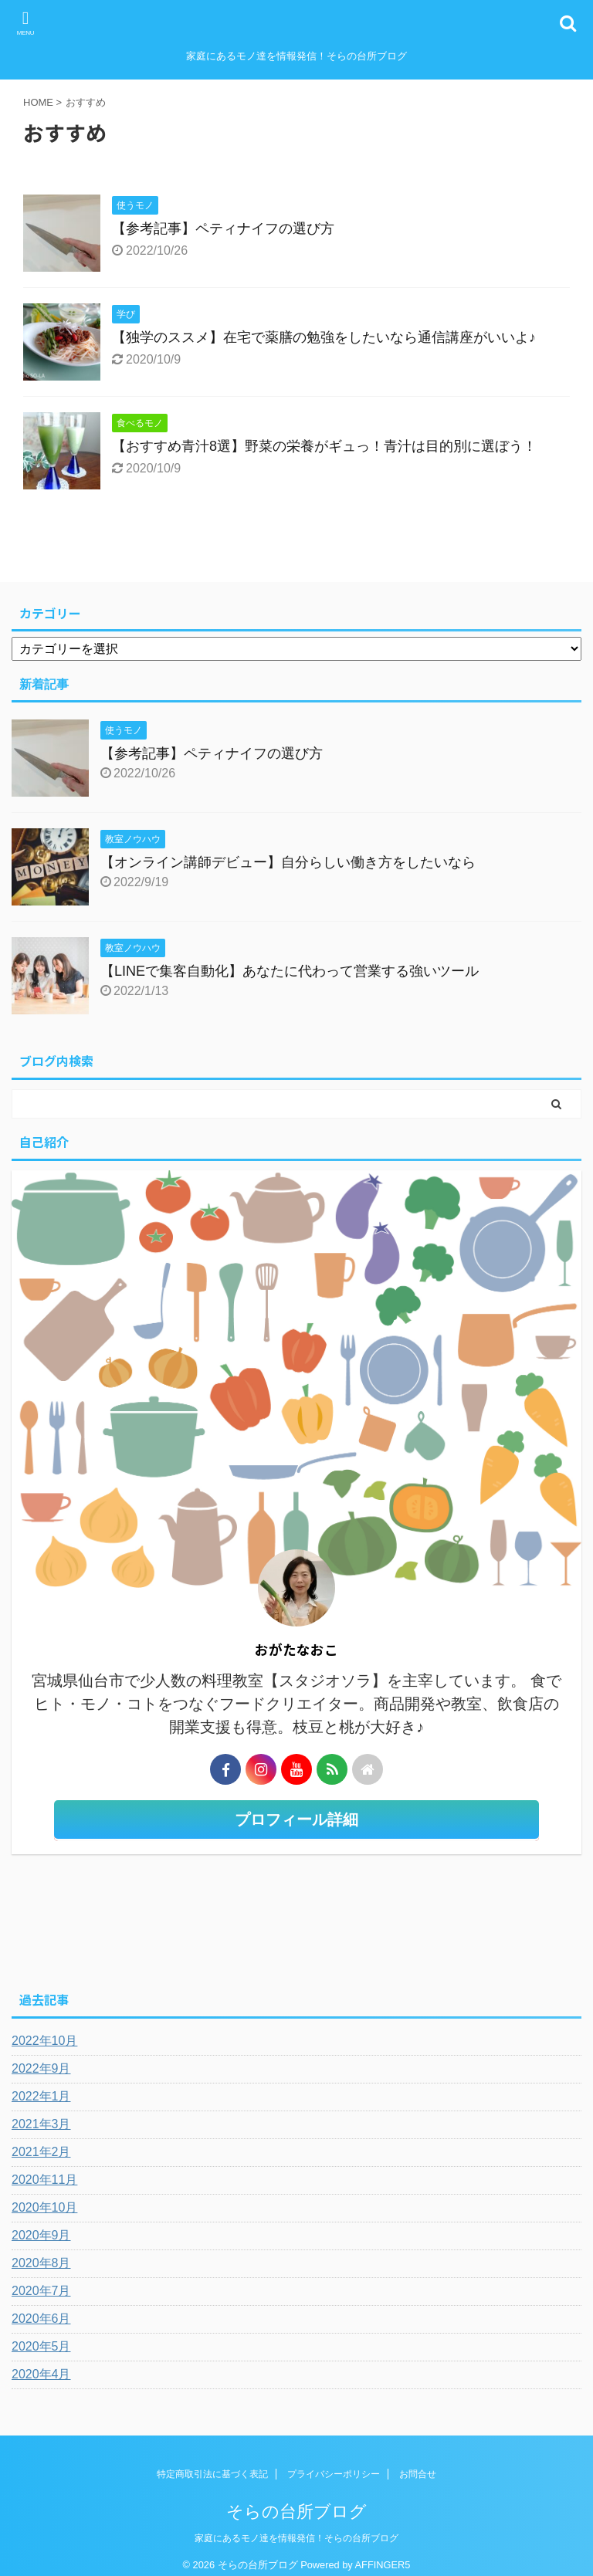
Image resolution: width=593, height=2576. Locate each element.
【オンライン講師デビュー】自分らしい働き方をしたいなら (288, 862)
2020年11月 (44, 2179)
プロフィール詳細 (296, 1819)
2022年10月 (44, 2040)
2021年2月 (41, 2151)
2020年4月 (41, 2374)
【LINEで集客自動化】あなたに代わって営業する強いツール (289, 971)
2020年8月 (41, 2263)
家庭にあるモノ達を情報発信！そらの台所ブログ (296, 2538)
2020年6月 (41, 2318)
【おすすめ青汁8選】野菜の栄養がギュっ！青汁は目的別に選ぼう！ (324, 446)
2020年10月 (44, 2207)
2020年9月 (41, 2235)
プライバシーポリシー (333, 2474)
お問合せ (417, 2474)
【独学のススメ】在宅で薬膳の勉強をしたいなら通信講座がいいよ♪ (324, 337)
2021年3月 (41, 2124)
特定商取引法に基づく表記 (212, 2474)
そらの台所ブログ (296, 2511)
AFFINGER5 (383, 2565)
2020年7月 (41, 2290)
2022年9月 (41, 2068)
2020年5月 (41, 2346)
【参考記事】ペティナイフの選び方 (223, 228)
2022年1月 (41, 2096)
